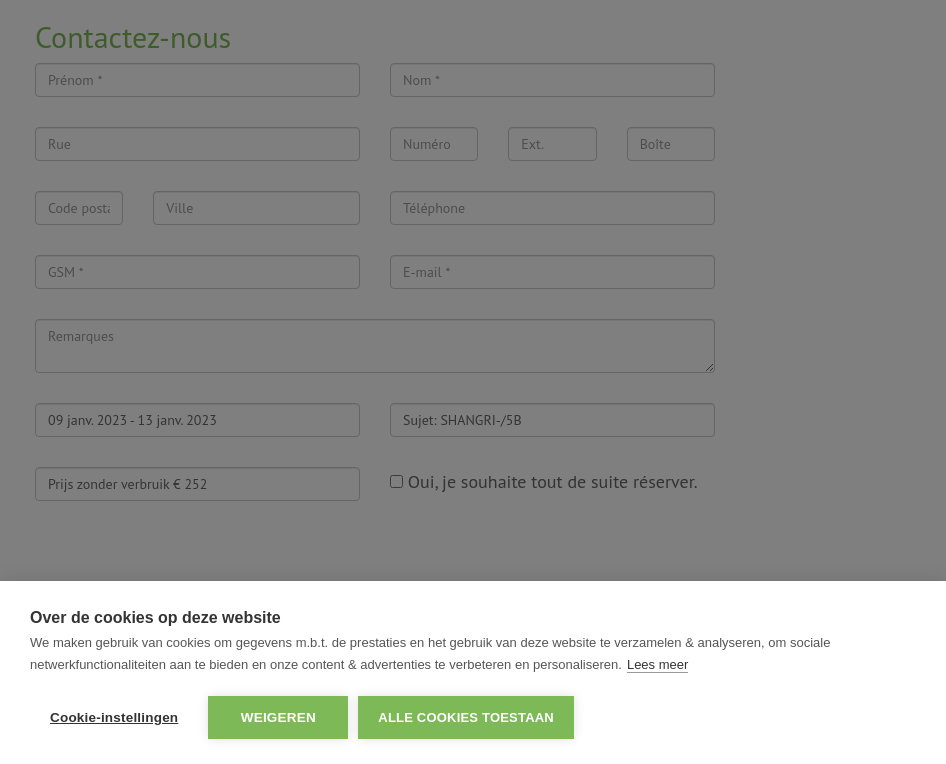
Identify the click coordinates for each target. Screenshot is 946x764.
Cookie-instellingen (114, 717)
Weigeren (278, 717)
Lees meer (657, 664)
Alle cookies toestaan (466, 717)
